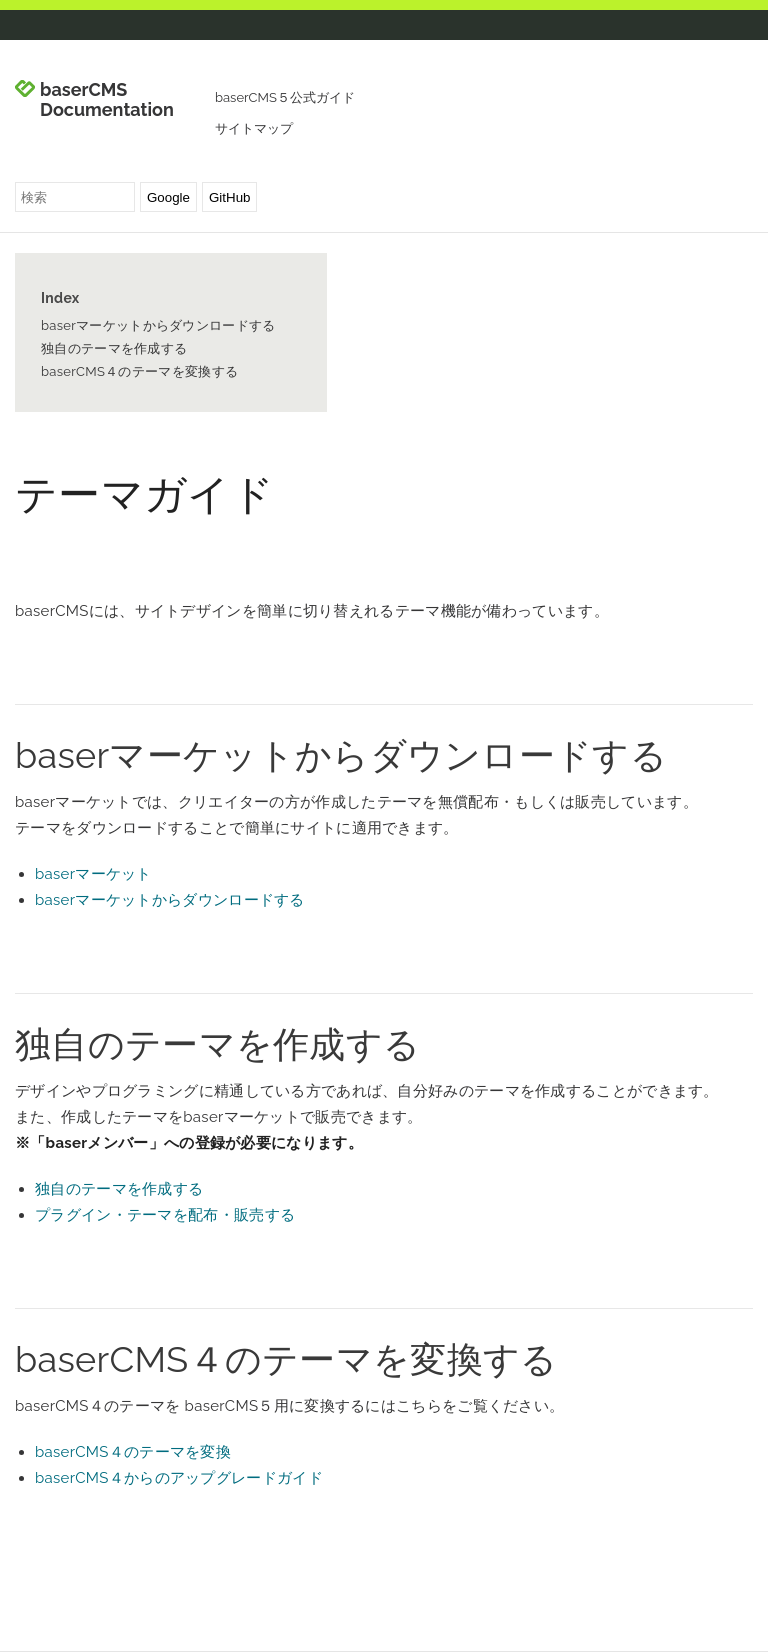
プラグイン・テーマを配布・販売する (165, 1215)
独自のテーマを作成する (114, 348)
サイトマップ (254, 128)
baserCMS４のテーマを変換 (133, 1452)
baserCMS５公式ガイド (285, 97)
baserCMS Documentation (107, 100)
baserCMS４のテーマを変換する (139, 371)
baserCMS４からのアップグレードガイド (179, 1478)
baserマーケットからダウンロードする (158, 325)
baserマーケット (93, 874)
